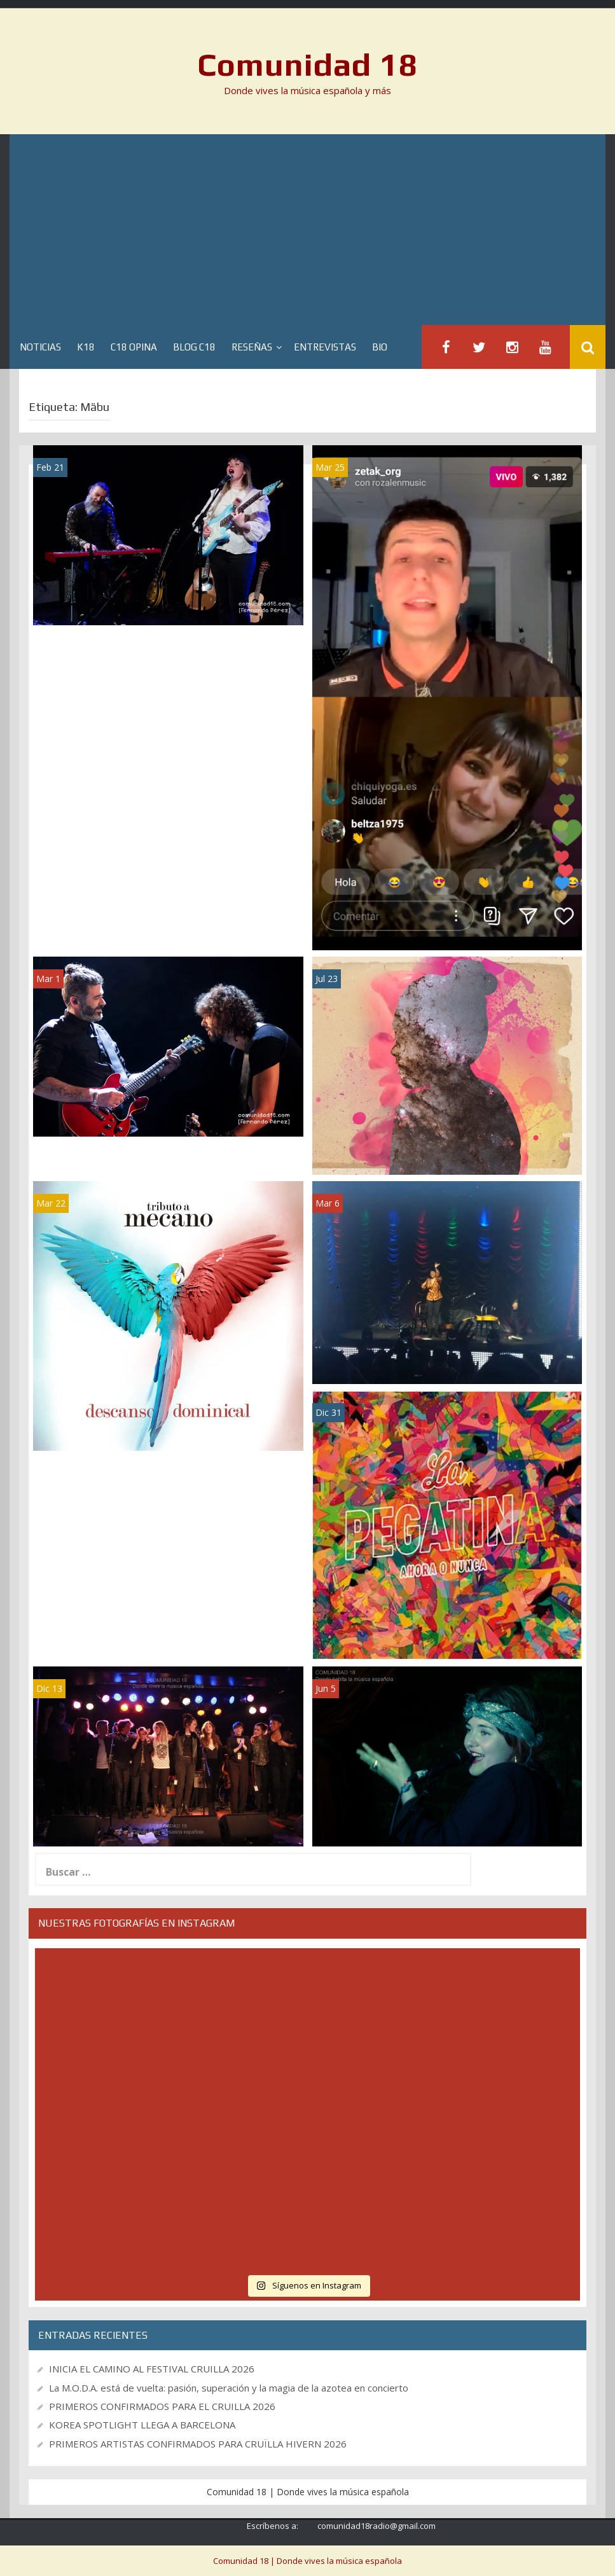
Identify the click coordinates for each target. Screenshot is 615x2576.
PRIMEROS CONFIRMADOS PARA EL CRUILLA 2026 (162, 2406)
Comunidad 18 (307, 64)
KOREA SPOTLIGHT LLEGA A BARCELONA (142, 2424)
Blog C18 (194, 347)
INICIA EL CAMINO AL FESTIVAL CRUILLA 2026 (151, 2368)
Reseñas (251, 347)
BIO (379, 347)
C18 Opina (134, 347)
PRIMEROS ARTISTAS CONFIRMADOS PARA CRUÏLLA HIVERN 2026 (198, 2443)
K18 (86, 347)
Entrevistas (325, 347)
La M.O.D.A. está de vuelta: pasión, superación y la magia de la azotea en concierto (228, 2387)
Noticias (40, 347)
